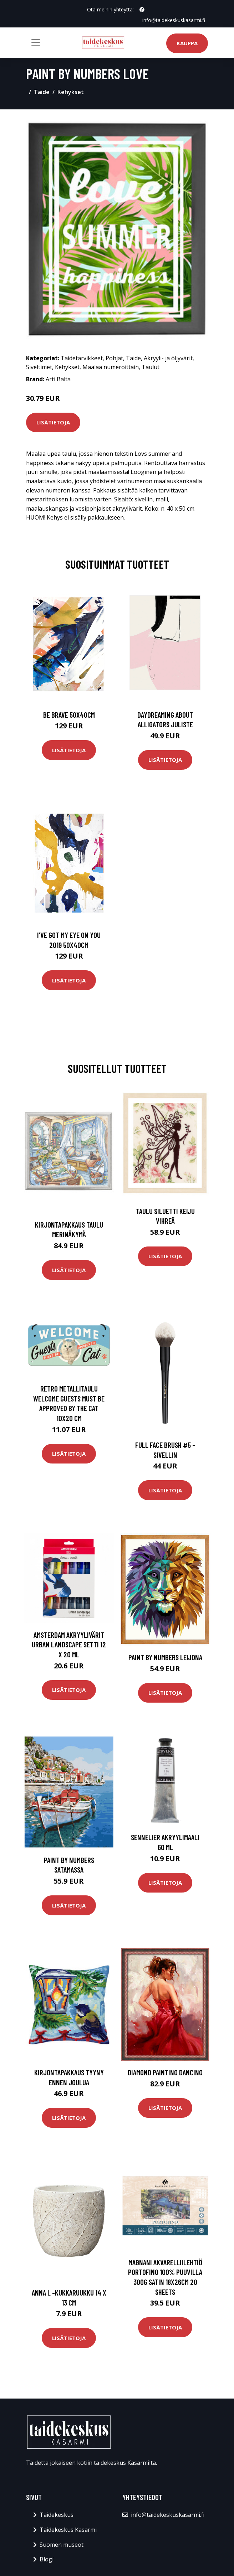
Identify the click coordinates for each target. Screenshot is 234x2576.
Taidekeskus (56, 2515)
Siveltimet (39, 367)
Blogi (47, 2559)
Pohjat (114, 358)
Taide (42, 92)
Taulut (150, 367)
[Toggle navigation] (35, 42)
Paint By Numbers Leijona (165, 1657)
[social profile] (142, 9)
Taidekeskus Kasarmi (68, 2530)
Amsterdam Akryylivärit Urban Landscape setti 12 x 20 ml (69, 1644)
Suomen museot (61, 2545)
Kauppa (187, 43)
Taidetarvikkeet (82, 358)
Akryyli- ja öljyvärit (168, 358)
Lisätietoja (53, 422)
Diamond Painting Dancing (165, 2072)
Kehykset (70, 92)
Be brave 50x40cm (69, 714)
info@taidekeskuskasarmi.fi (173, 20)
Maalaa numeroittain (110, 367)
